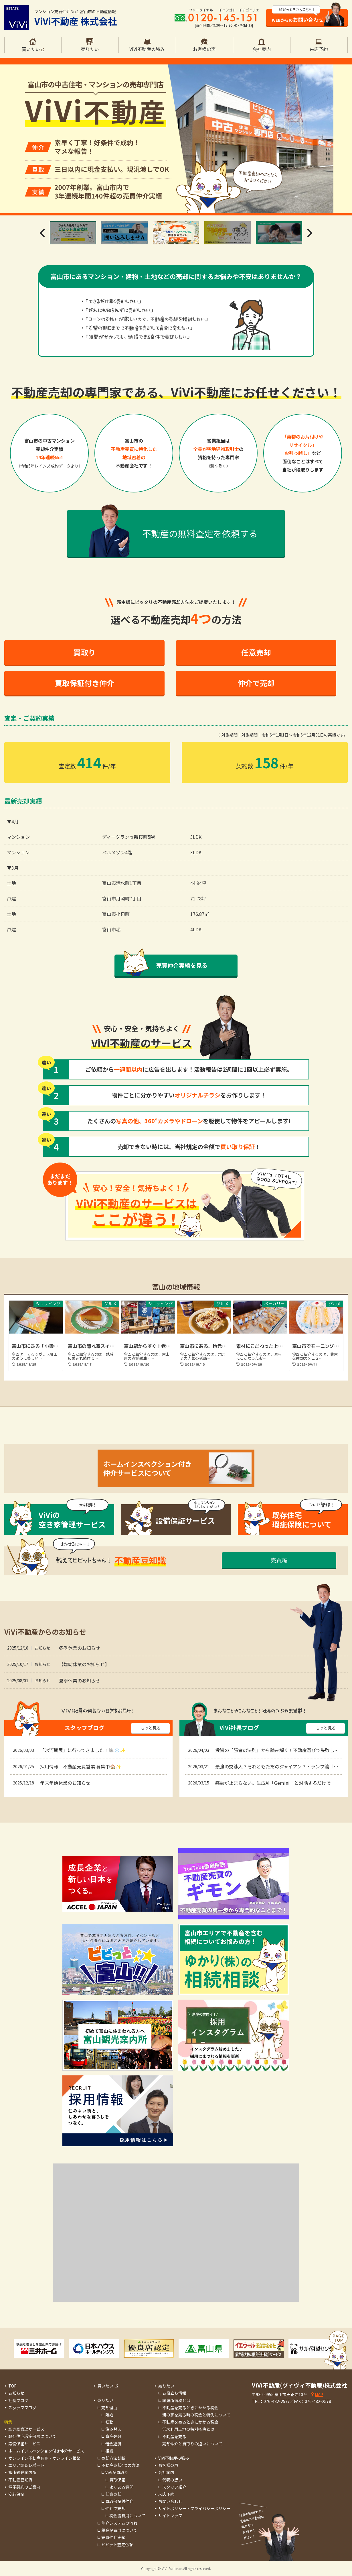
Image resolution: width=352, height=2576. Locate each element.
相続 (109, 2451)
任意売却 (256, 652)
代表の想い (172, 2480)
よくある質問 (121, 2487)
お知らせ (16, 2393)
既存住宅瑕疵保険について (32, 2436)
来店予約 (166, 2494)
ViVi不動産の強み (173, 2458)
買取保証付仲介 (119, 2501)
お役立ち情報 (174, 2393)
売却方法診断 (113, 2458)
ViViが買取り (116, 2472)
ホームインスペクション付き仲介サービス (46, 2451)
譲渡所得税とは (176, 2400)
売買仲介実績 (113, 2537)
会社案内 (166, 2472)
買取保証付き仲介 (84, 683)
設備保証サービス (24, 2444)
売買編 (279, 1560)
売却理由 (109, 2407)
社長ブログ (18, 2400)
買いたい (105, 2386)
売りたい (105, 2400)
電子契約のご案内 (24, 2487)
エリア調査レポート (26, 2465)
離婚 (109, 2415)
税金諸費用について (127, 2515)
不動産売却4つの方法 (120, 2465)
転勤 (109, 2422)
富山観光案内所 (22, 2472)
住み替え (113, 2429)
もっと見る (151, 1728)
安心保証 (16, 2494)
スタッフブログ (22, 2407)
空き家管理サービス (26, 2429)
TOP (12, 2386)
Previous (42, 233)
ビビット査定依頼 (117, 2544)
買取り (84, 652)
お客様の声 (168, 2465)
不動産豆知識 (20, 2480)
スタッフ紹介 (174, 2487)
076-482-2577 (277, 2401)
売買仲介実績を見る (181, 965)
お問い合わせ (170, 2501)
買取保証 (117, 2480)
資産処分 (113, 2436)
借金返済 (113, 2444)
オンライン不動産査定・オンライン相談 (44, 2458)
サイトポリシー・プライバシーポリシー (194, 2508)
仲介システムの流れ (119, 2523)
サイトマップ (170, 2515)
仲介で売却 (256, 683)
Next (309, 233)
